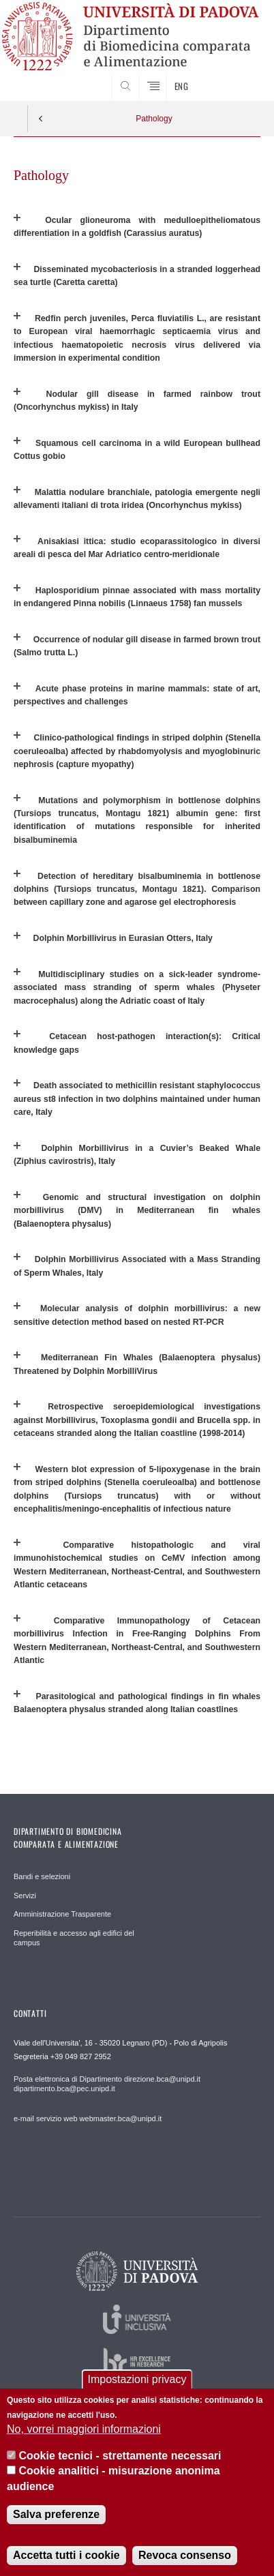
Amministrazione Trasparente (62, 1914)
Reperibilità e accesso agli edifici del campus (74, 1938)
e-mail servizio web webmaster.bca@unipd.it (88, 2118)
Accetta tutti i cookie (66, 2555)
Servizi (25, 1895)
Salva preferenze (56, 2514)
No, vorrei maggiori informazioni (84, 2430)
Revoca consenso (184, 2555)
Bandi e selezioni (42, 1876)
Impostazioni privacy (137, 2379)
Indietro (41, 118)
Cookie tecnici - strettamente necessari (120, 2455)
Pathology (154, 118)
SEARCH (236, 75)
